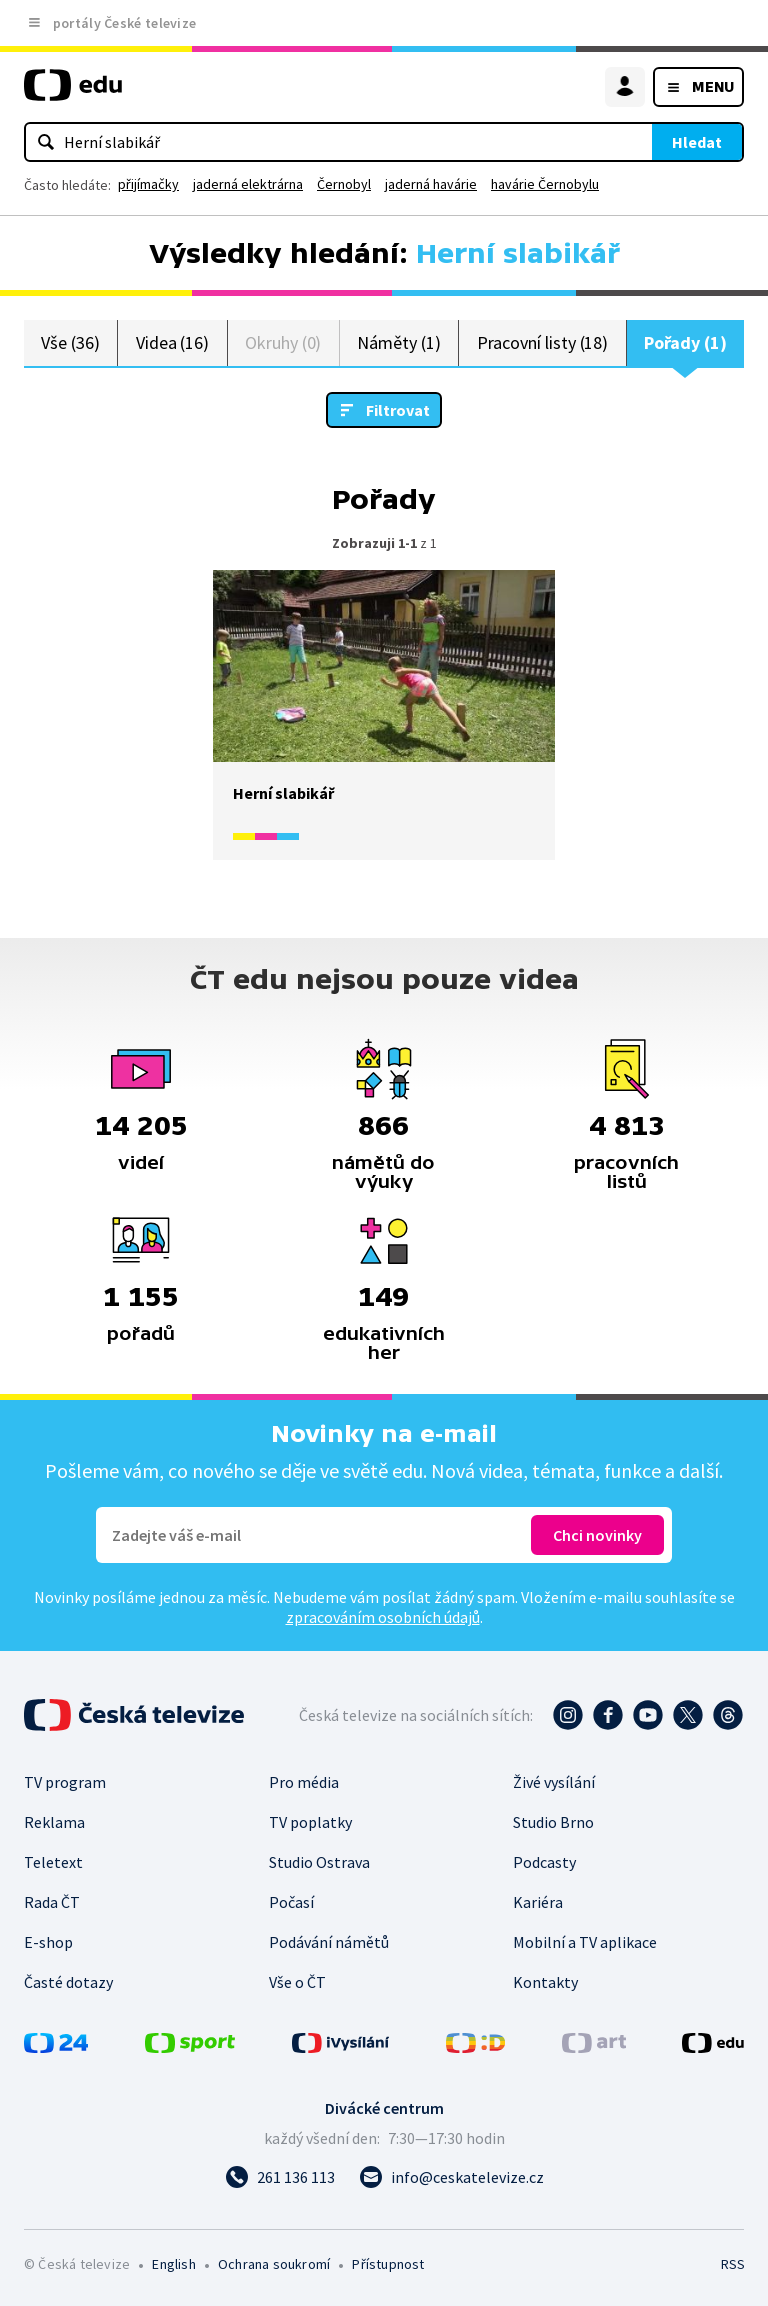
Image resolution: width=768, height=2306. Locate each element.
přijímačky (148, 184)
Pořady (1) (685, 342)
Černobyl (344, 184)
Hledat (697, 142)
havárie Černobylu (545, 184)
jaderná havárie (431, 184)
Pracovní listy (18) (543, 342)
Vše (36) (70, 342)
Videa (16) (172, 342)
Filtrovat (398, 410)
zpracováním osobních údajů (383, 1617)
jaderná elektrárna (248, 184)
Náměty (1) (398, 342)
